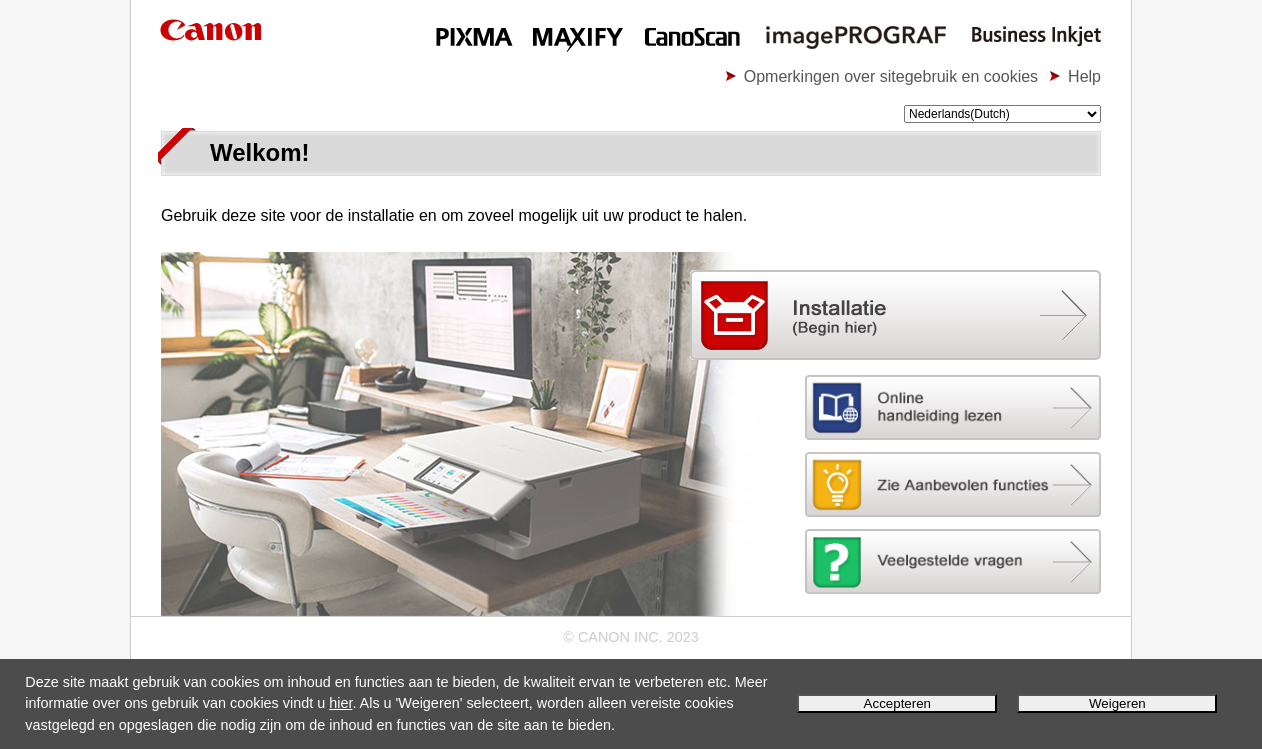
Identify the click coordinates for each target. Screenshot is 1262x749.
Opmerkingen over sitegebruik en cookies (891, 76)
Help (1084, 76)
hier (340, 703)
